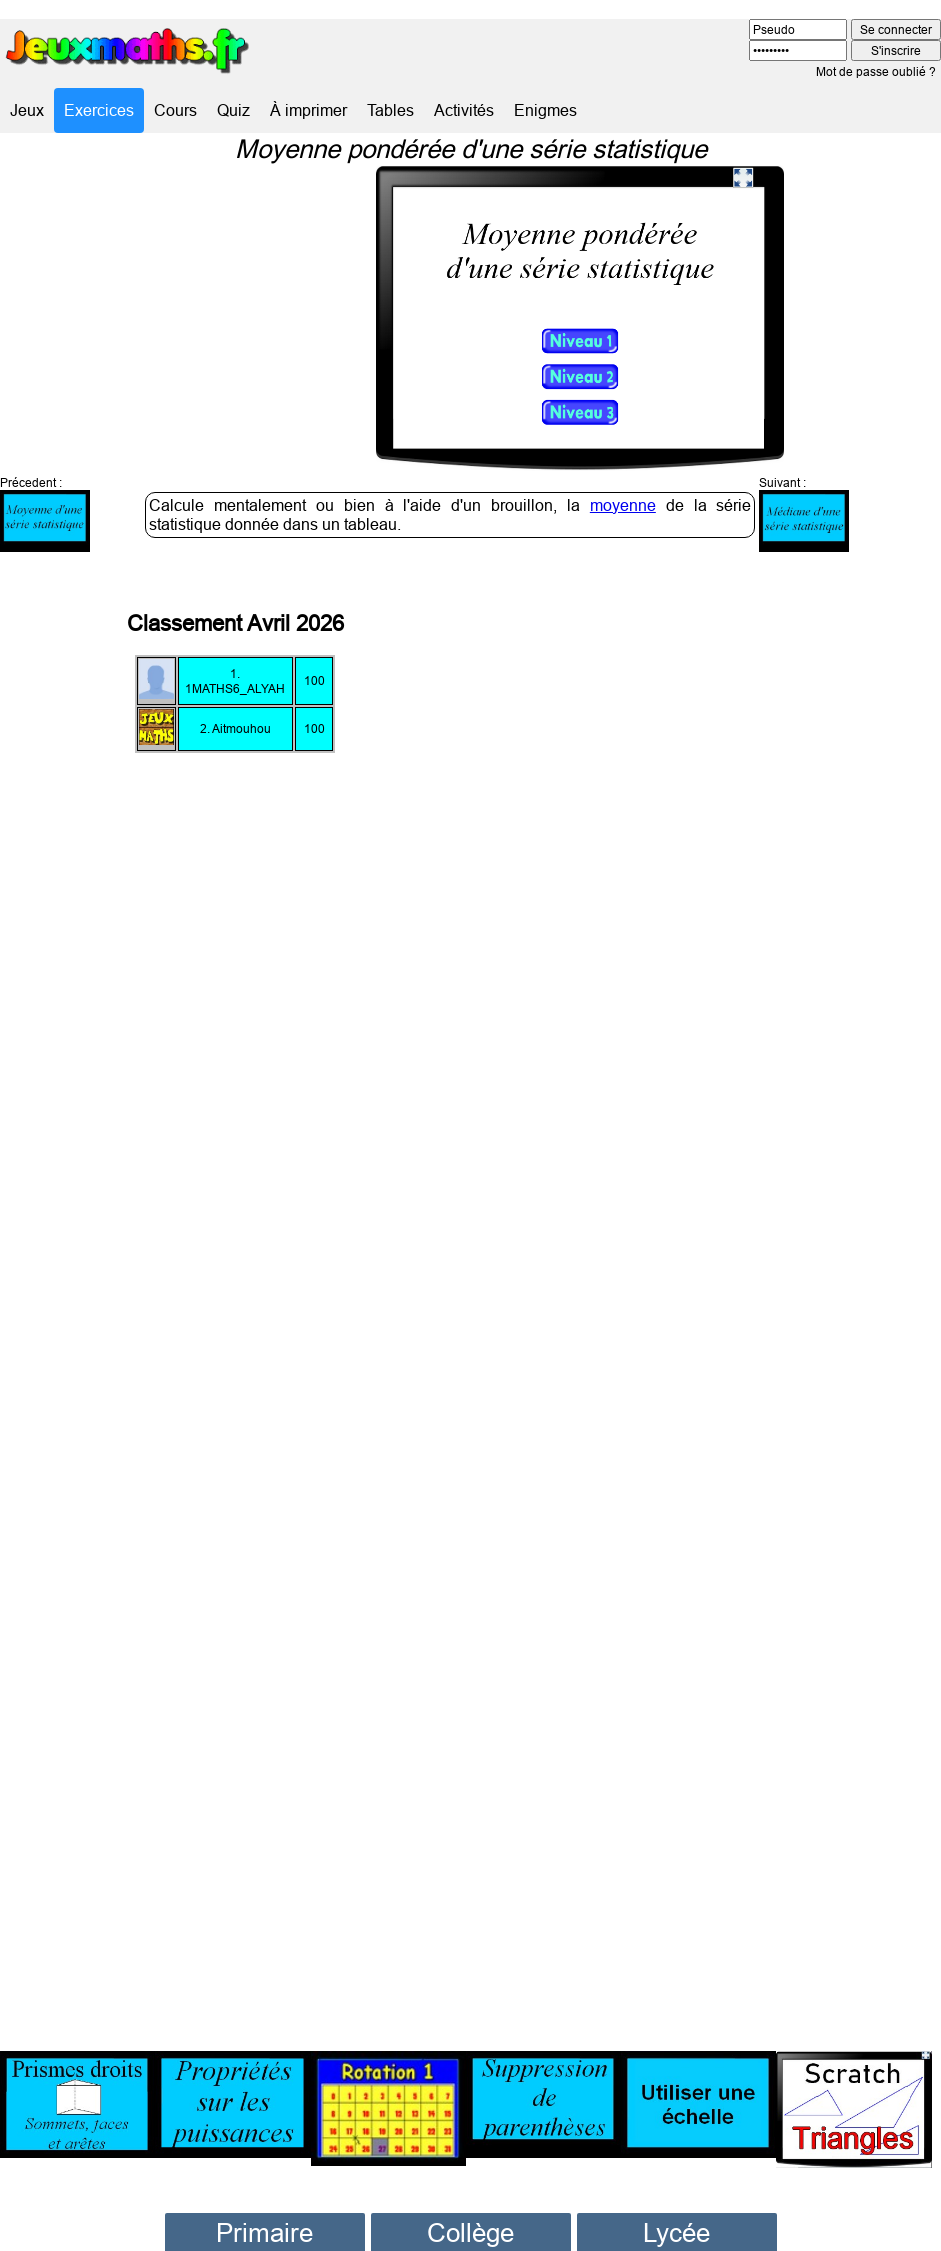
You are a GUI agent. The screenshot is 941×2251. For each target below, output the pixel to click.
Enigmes (545, 110)
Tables (390, 110)
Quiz (233, 110)
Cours (175, 110)
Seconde (676, 2209)
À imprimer (308, 110)
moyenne (623, 449)
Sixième (471, 2209)
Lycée (676, 2176)
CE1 (264, 2236)
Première (676, 2236)
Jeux (27, 110)
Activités (464, 110)
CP (264, 2209)
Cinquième (471, 2236)
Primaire (264, 2176)
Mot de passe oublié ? (876, 71)
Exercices (99, 110)
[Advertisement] (729, 1245)
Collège (470, 2176)
